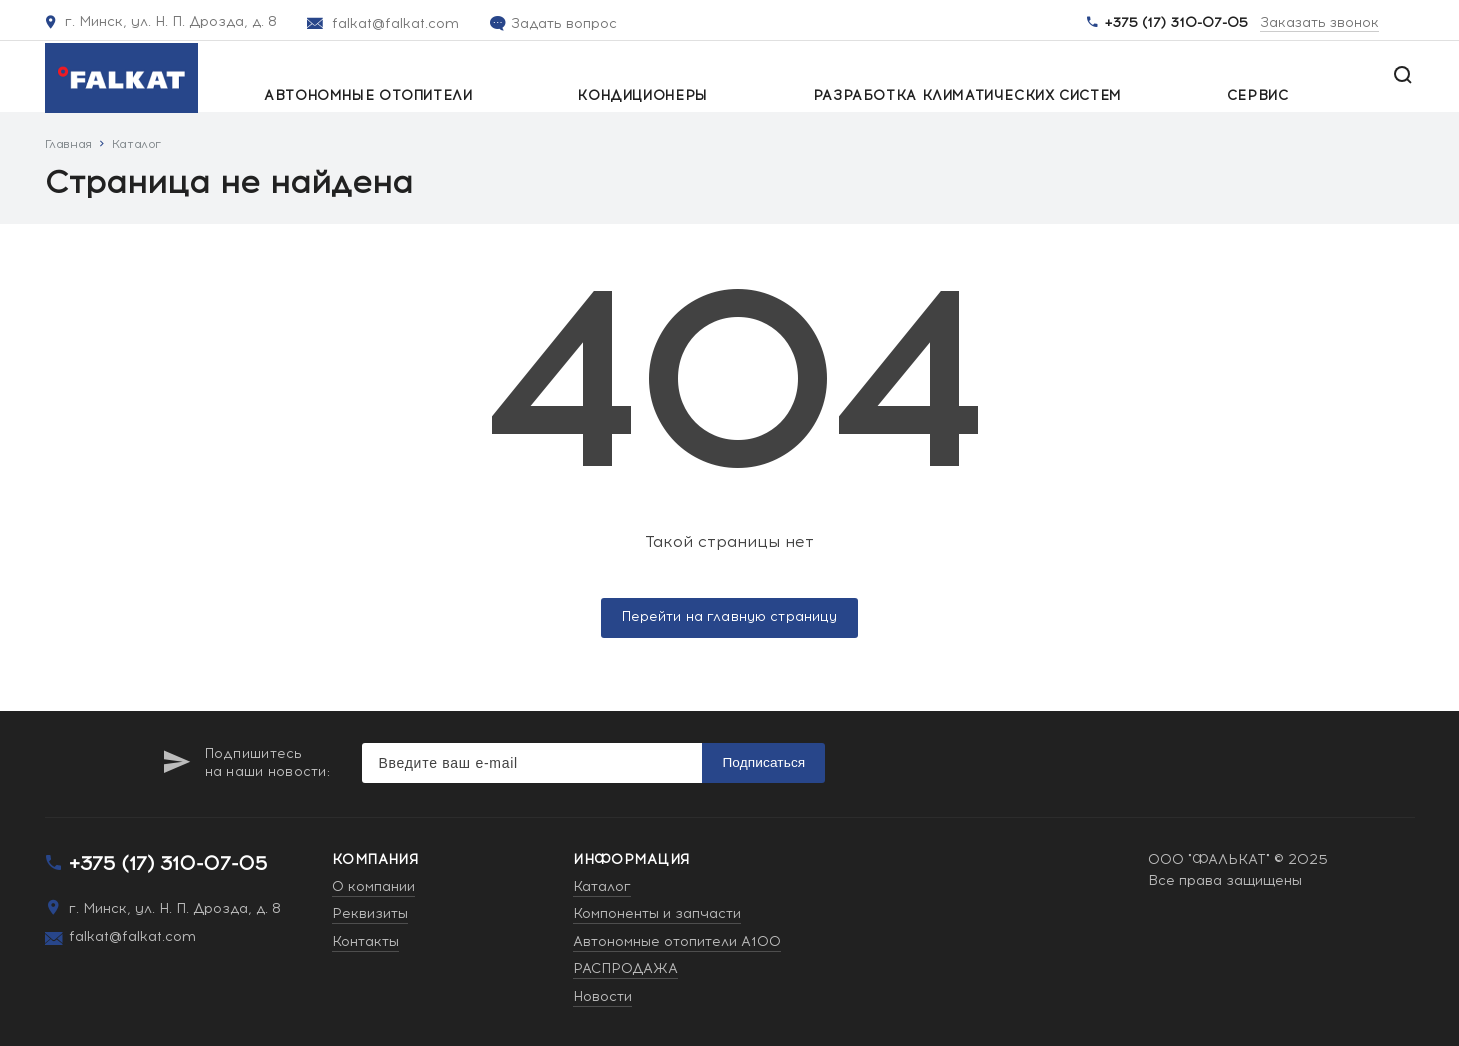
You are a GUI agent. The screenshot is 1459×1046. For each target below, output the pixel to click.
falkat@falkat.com (395, 23)
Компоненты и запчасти (657, 913)
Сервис (1258, 96)
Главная (68, 144)
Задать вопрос (564, 23)
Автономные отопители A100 (677, 941)
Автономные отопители (368, 96)
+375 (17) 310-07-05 (1176, 23)
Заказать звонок (1319, 23)
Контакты (365, 941)
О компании (373, 886)
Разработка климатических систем (967, 96)
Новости (602, 996)
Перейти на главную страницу (730, 617)
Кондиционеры (642, 96)
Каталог (136, 144)
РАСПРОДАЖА (625, 968)
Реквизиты (370, 913)
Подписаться (763, 762)
